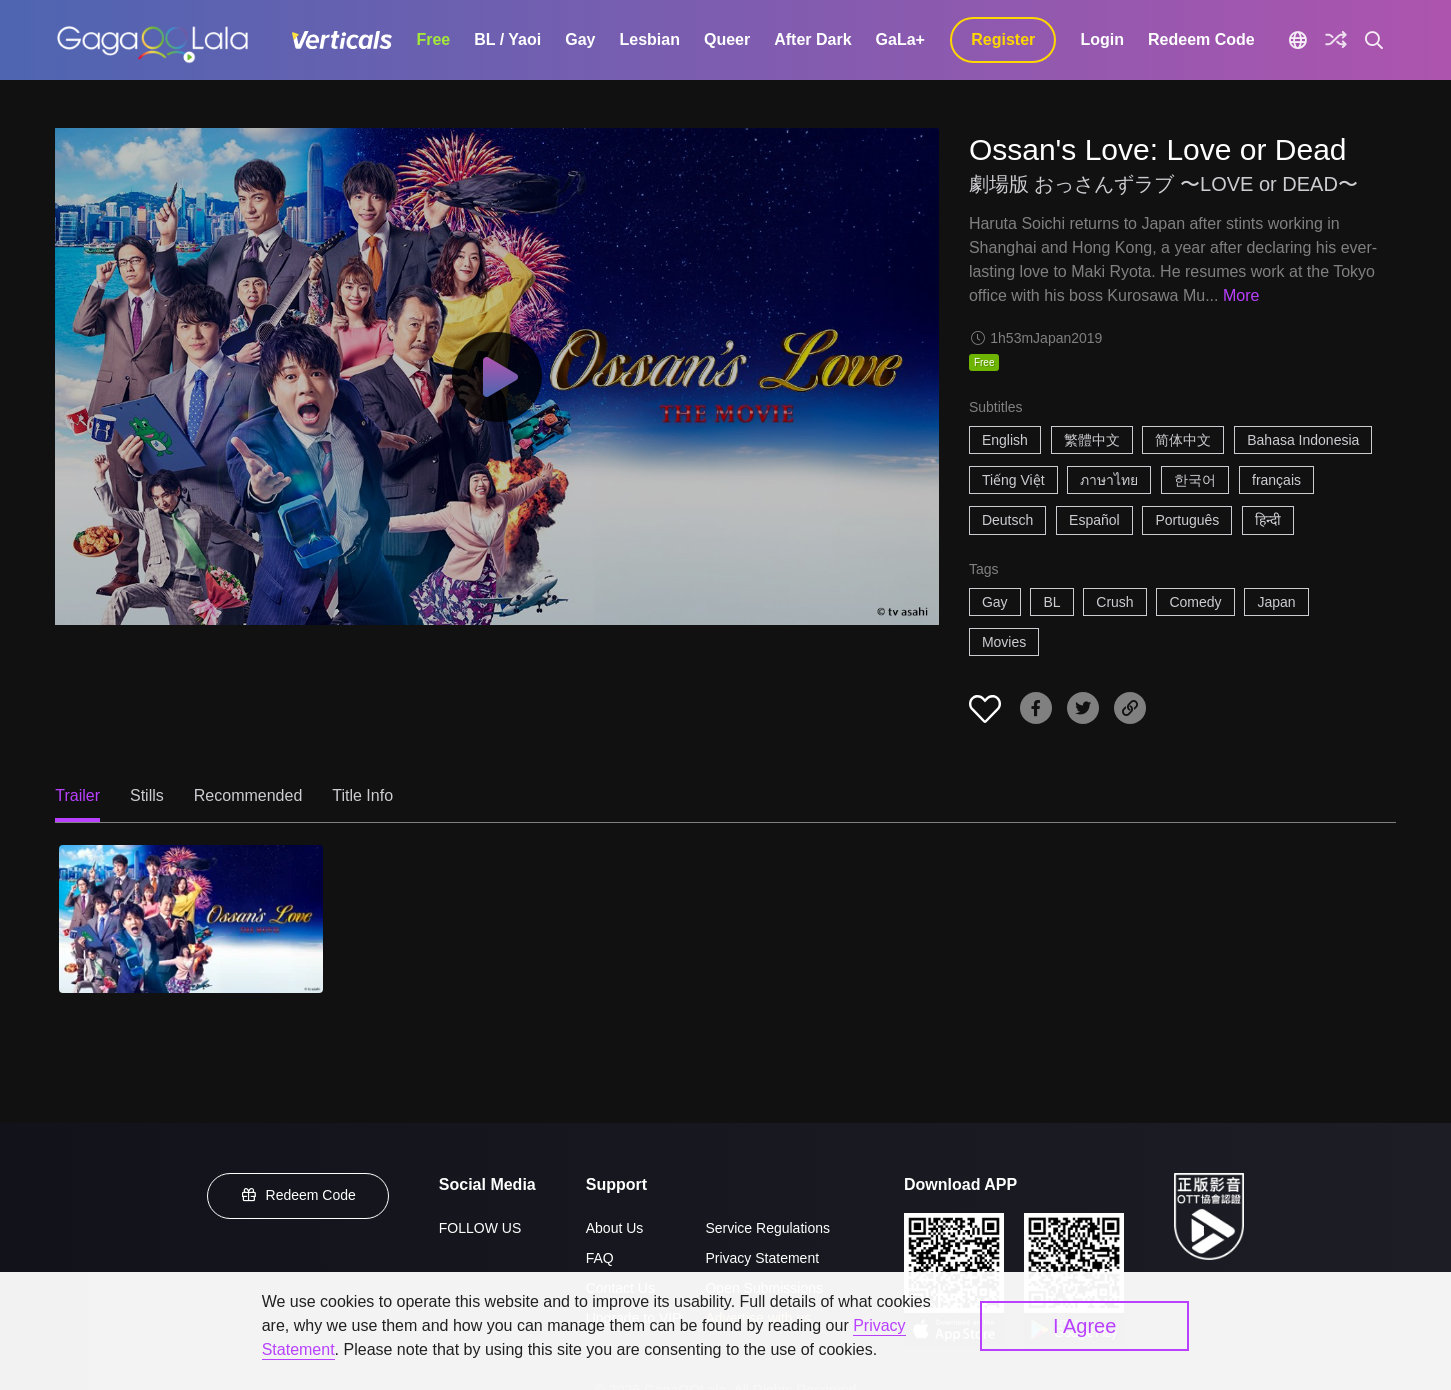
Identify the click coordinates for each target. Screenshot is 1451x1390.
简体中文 (1183, 440)
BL (1051, 602)
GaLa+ (900, 39)
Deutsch (1007, 520)
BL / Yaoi (507, 39)
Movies (1004, 642)
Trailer (77, 795)
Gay (580, 39)
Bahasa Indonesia (1303, 440)
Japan (1276, 602)
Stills (147, 795)
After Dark (812, 39)
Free (433, 39)
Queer (727, 39)
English (1005, 440)
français (1276, 480)
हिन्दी (1268, 520)
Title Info (362, 795)
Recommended (248, 795)
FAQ (600, 1258)
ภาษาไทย (1109, 480)
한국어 (1195, 480)
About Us (615, 1228)
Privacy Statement (762, 1258)
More (1241, 295)
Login (1102, 39)
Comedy (1195, 602)
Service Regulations (767, 1228)
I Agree (1084, 1326)
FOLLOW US (480, 1228)
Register (1003, 39)
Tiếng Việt (1013, 480)
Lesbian (649, 39)
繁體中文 (1092, 440)
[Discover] (1336, 40)
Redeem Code (1201, 39)
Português (1187, 520)
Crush (1114, 602)
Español (1094, 520)
